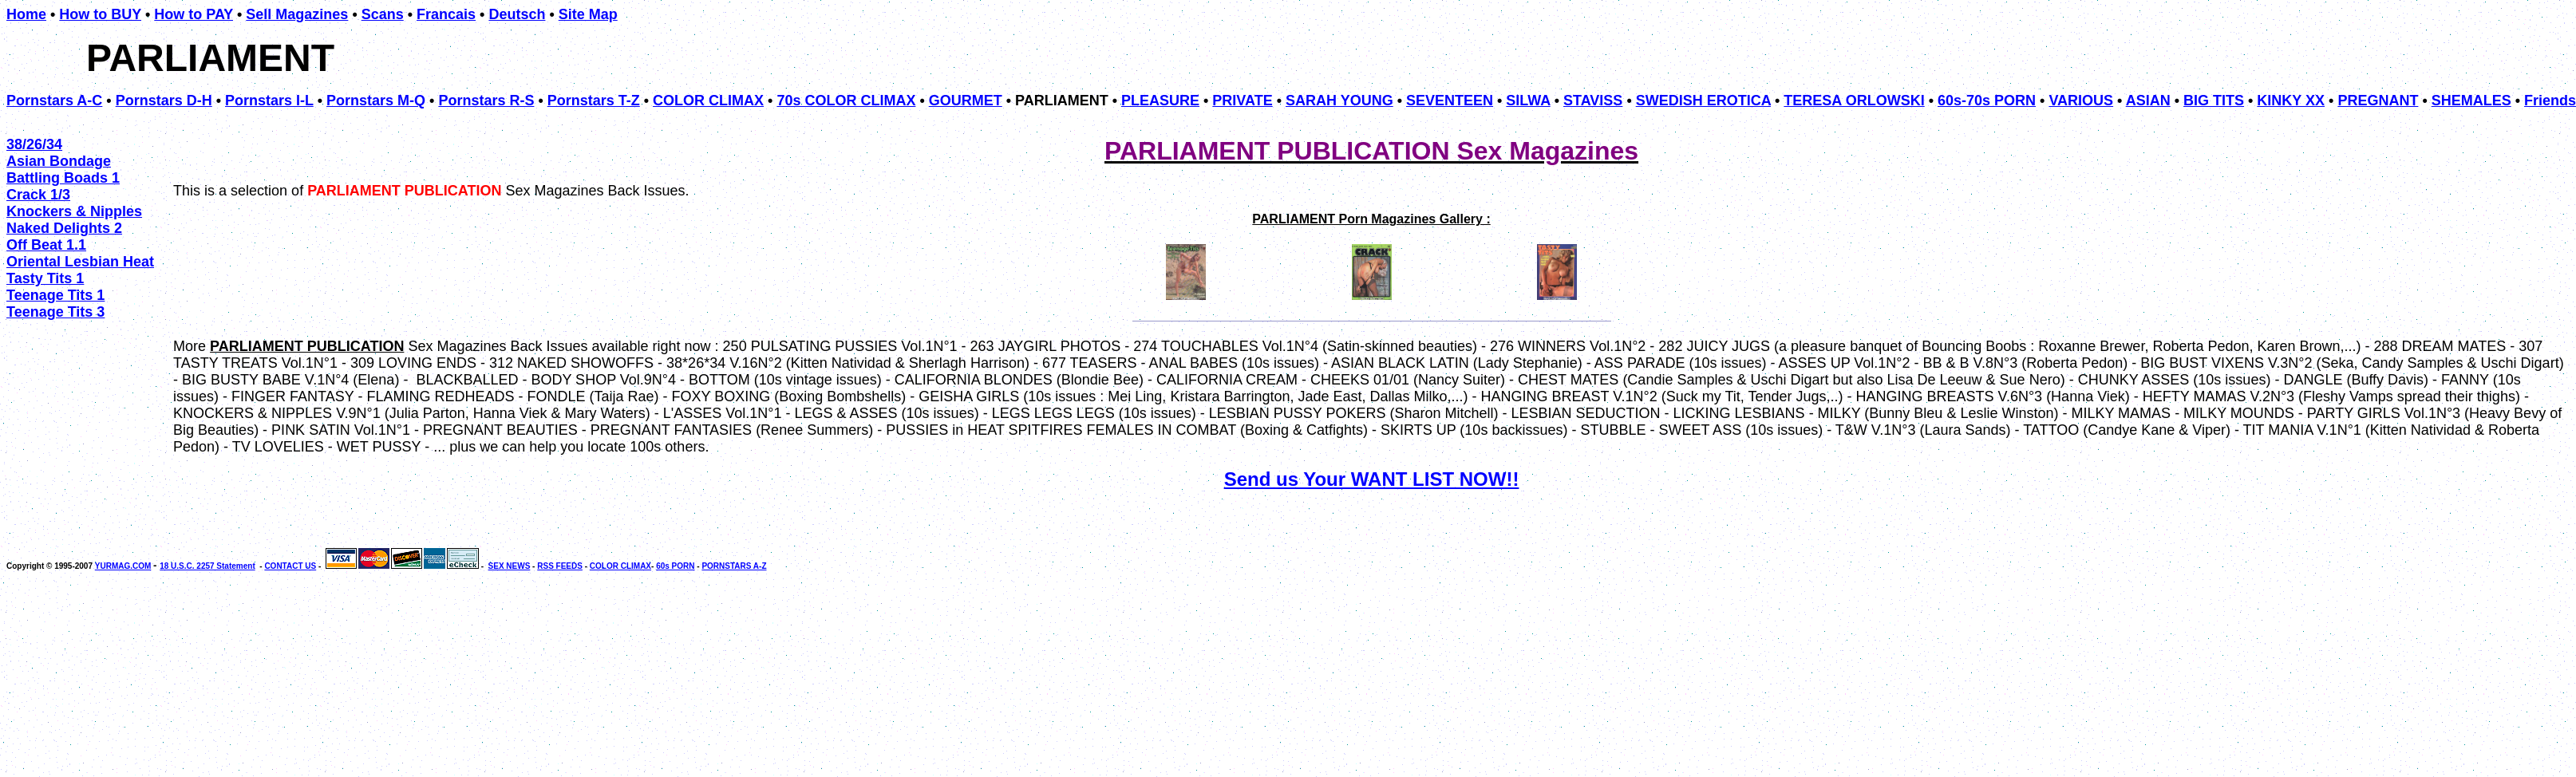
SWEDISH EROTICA (1703, 100)
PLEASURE (1160, 100)
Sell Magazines (297, 14)
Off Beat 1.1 (46, 245)
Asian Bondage (58, 161)
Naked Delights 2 (64, 228)
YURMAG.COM (123, 566)
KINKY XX (2291, 100)
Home (26, 14)
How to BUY (100, 14)
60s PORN (675, 566)
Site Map (588, 14)
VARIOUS (2081, 100)
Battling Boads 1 (63, 178)
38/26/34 (34, 144)
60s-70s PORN (1987, 100)
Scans (383, 14)
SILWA (1528, 100)
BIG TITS (2213, 100)
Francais (446, 14)
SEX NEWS (509, 566)
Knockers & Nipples (74, 211)
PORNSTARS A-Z (733, 566)
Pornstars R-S (486, 100)
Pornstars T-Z (593, 100)
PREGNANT (2377, 100)
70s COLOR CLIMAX (845, 100)
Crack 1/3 (38, 195)
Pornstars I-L (269, 100)
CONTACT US (290, 566)
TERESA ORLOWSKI (1854, 100)
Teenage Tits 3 (55, 312)
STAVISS (1592, 100)
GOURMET (965, 100)
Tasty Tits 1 (45, 278)
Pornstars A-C (54, 100)
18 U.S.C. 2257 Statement (207, 566)
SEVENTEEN (1449, 100)
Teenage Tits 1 (55, 295)
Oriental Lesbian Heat (80, 262)
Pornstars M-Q (375, 100)
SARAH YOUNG (1339, 100)
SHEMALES (2471, 100)
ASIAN (2148, 100)
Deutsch (516, 14)
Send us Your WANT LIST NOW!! (1371, 479)
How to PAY (193, 14)
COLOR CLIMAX (708, 100)
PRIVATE (1242, 100)
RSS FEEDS (560, 566)
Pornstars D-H (164, 100)
